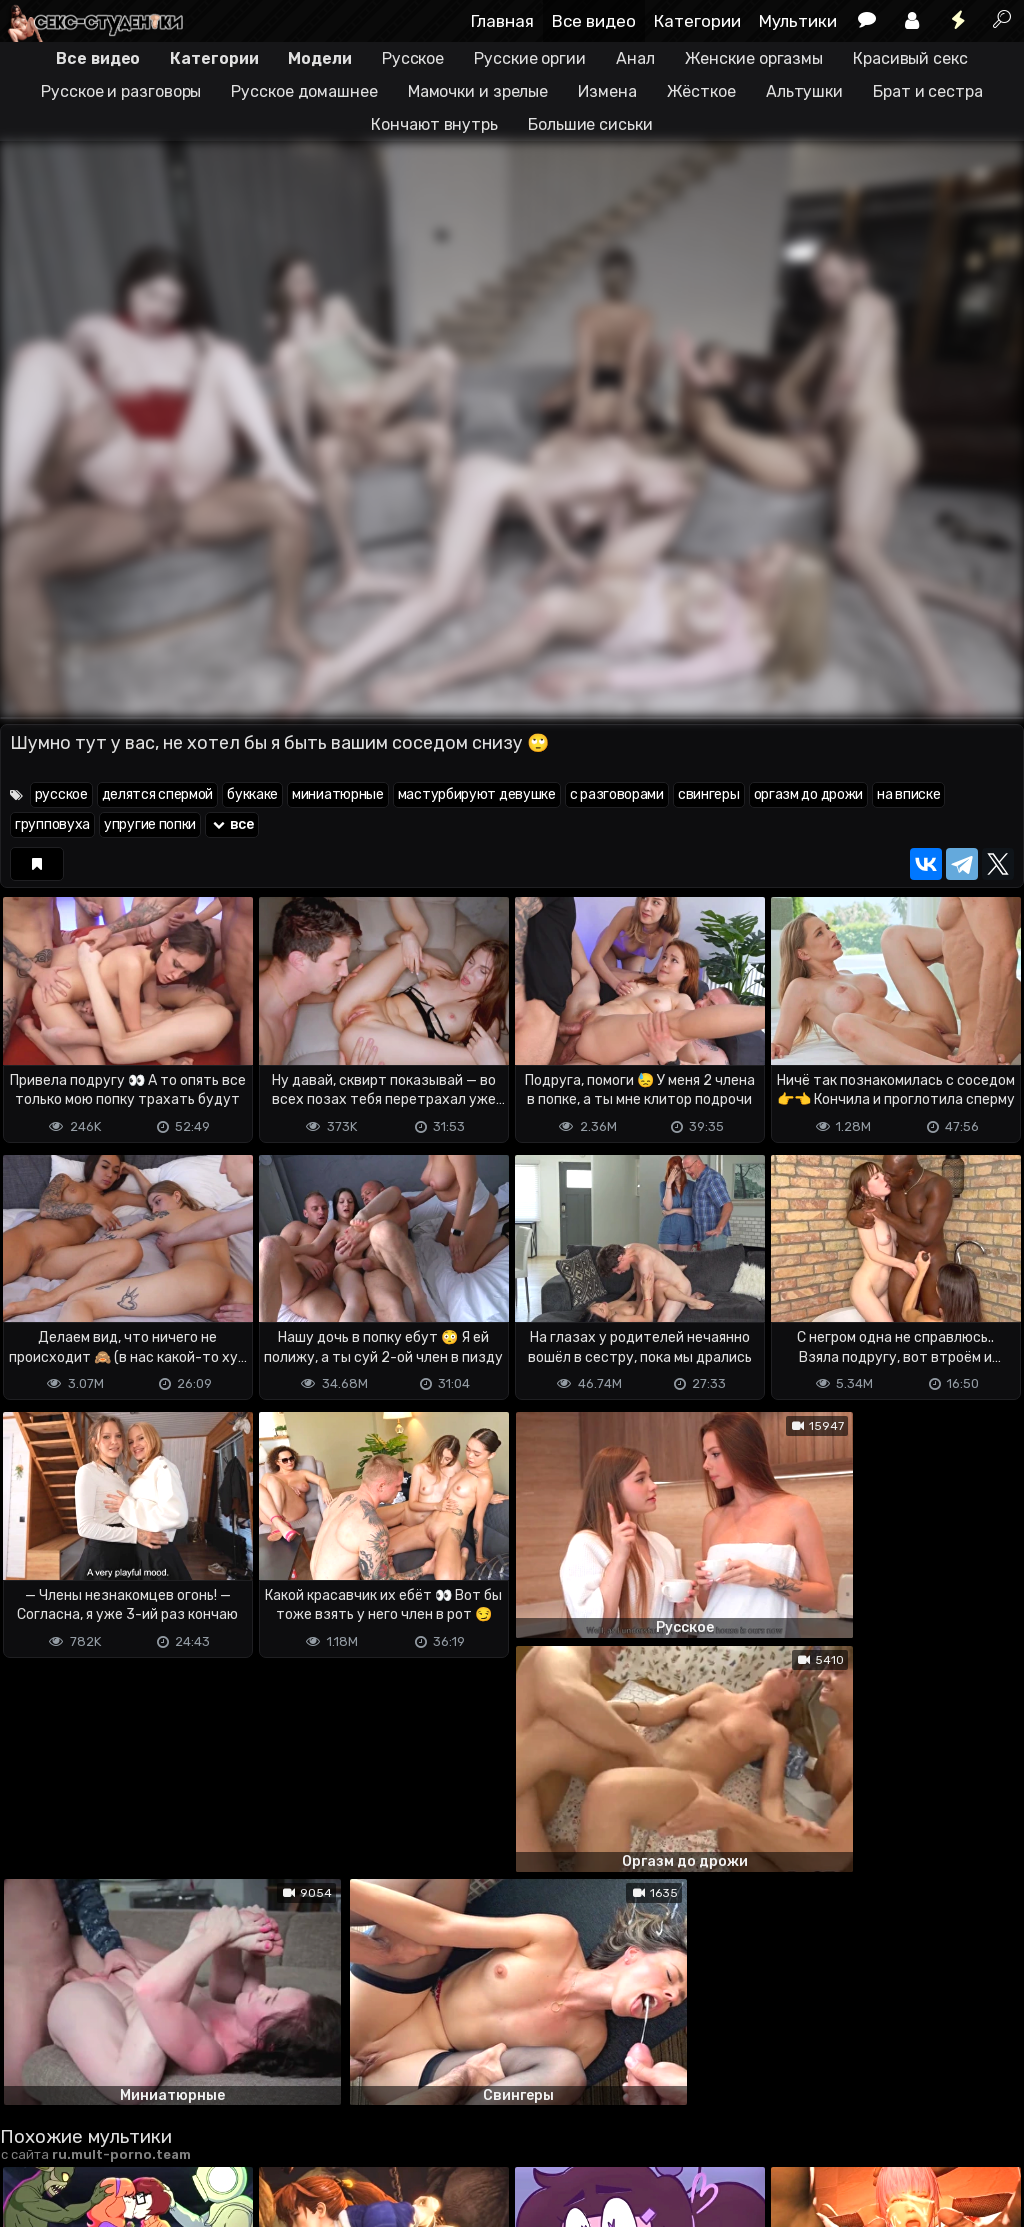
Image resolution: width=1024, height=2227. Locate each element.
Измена (607, 91)
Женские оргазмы (754, 58)
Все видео (594, 21)
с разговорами (617, 794)
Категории (697, 21)
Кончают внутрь (434, 124)
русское (61, 794)
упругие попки (150, 824)
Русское (413, 58)
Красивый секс (910, 58)
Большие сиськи (590, 124)
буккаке (252, 794)
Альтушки (804, 91)
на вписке (908, 794)
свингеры (709, 794)
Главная (502, 21)
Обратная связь (208, 2132)
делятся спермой (158, 794)
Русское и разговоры (121, 91)
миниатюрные (338, 794)
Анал (635, 58)
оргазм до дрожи (809, 794)
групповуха (52, 824)
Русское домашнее (304, 91)
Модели (319, 58)
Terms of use (103, 2132)
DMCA (32, 2132)
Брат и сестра (928, 91)
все (232, 824)
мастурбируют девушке (477, 794)
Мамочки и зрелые (478, 91)
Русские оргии (530, 58)
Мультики (798, 21)
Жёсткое (701, 91)
